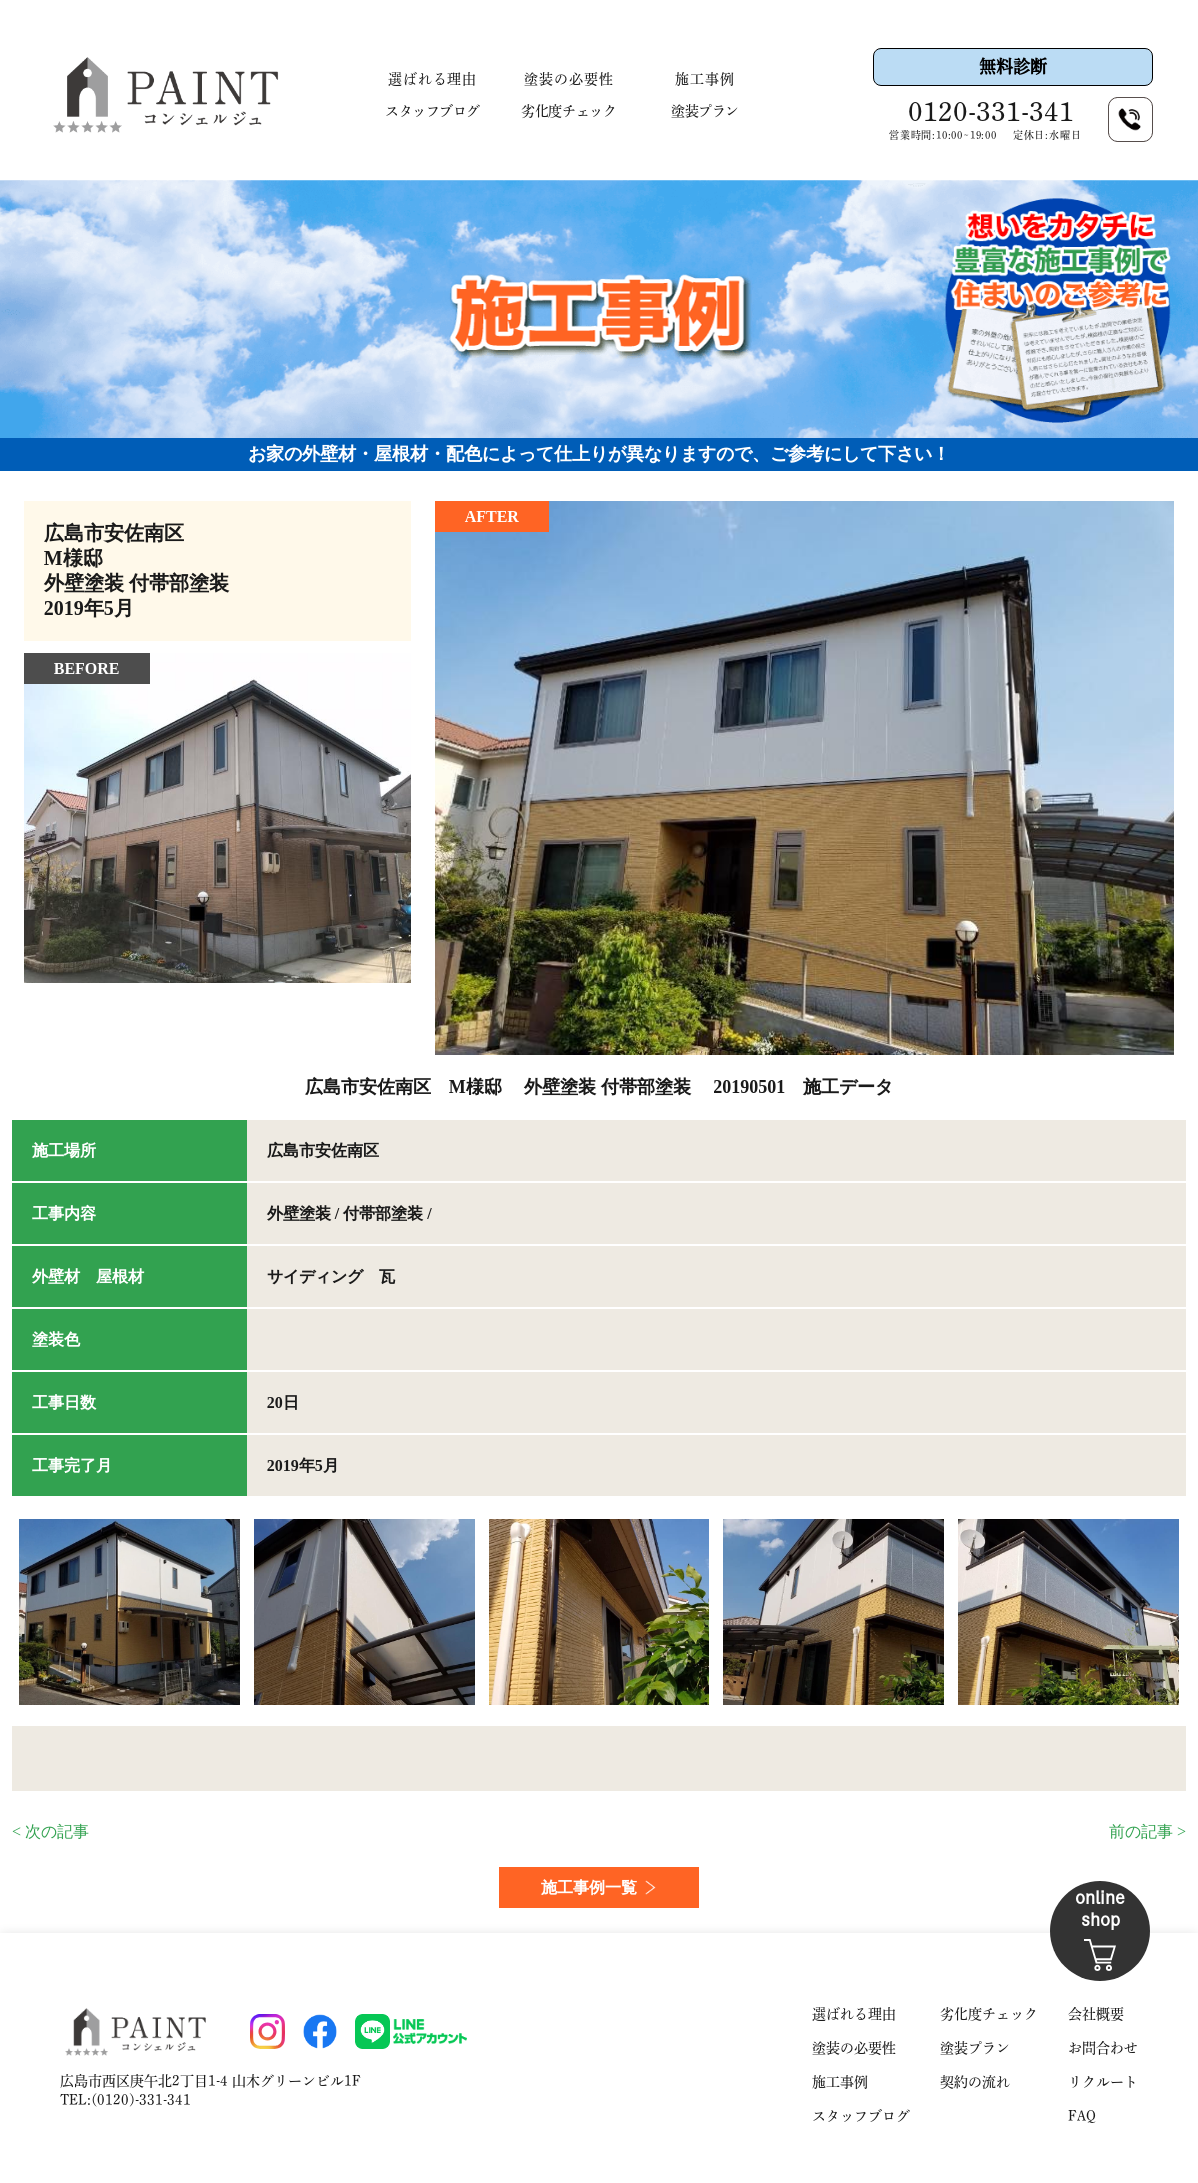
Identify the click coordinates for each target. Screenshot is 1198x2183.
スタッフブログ (432, 111)
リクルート (1103, 2082)
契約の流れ (975, 2082)
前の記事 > (1147, 1831)
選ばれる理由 (433, 79)
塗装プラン (705, 111)
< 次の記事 (50, 1831)
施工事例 (705, 79)
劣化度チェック (568, 111)
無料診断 (1013, 66)
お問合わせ (1103, 2048)
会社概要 (1096, 2014)
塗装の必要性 (569, 79)
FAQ (1082, 2116)
